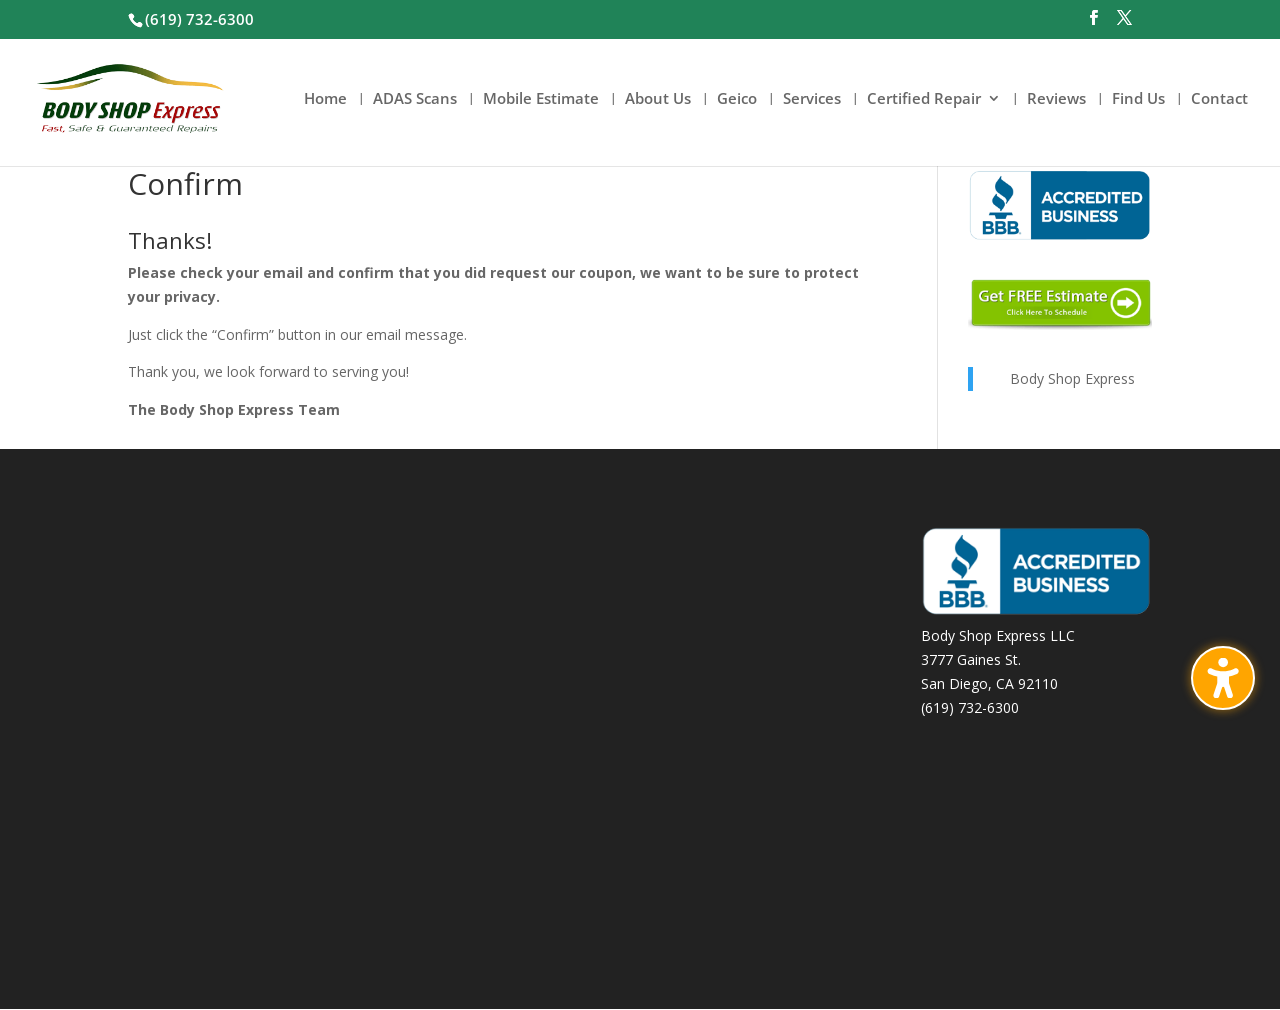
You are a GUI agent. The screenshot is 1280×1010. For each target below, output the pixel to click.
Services (812, 99)
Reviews (1056, 99)
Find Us (1138, 99)
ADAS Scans (415, 99)
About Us (658, 99)
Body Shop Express (1072, 378)
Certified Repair (924, 99)
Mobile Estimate (541, 99)
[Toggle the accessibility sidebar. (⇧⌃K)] (1223, 678)
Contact (1219, 99)
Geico (737, 99)
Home (325, 99)
